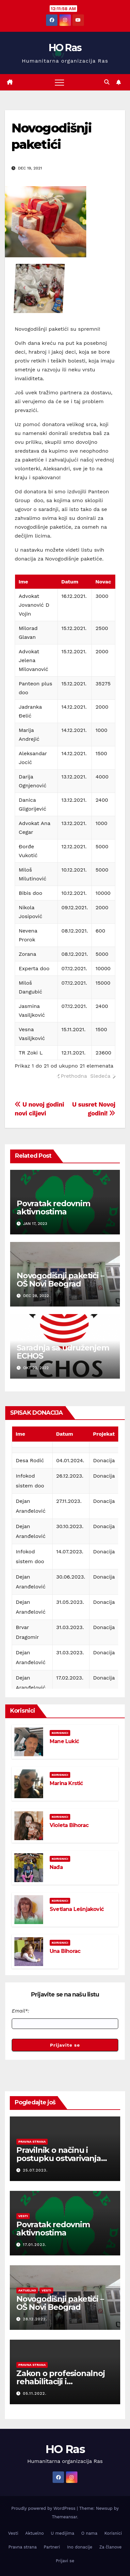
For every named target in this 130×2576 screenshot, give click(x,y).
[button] (106, 82)
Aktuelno (27, 2290)
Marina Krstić (66, 1783)
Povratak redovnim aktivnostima (53, 1207)
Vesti (23, 2216)
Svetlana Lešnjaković (77, 1909)
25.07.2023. (35, 2170)
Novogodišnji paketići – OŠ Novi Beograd (60, 1279)
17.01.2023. (34, 2244)
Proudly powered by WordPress (44, 2508)
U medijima (62, 2533)
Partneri (52, 2547)
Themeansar (64, 2516)
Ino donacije (79, 2547)
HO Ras (65, 48)
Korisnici (60, 1733)
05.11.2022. (34, 2393)
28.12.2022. (35, 2319)
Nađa (56, 1867)
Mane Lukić (64, 1741)
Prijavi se (65, 2560)
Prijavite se (65, 2045)
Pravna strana (32, 2141)
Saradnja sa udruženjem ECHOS (63, 1352)
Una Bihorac (65, 1951)
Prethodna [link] (74, 1076)
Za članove (110, 2547)
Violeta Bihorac (69, 1825)
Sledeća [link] (100, 1076)
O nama (89, 2533)
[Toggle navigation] (59, 82)
